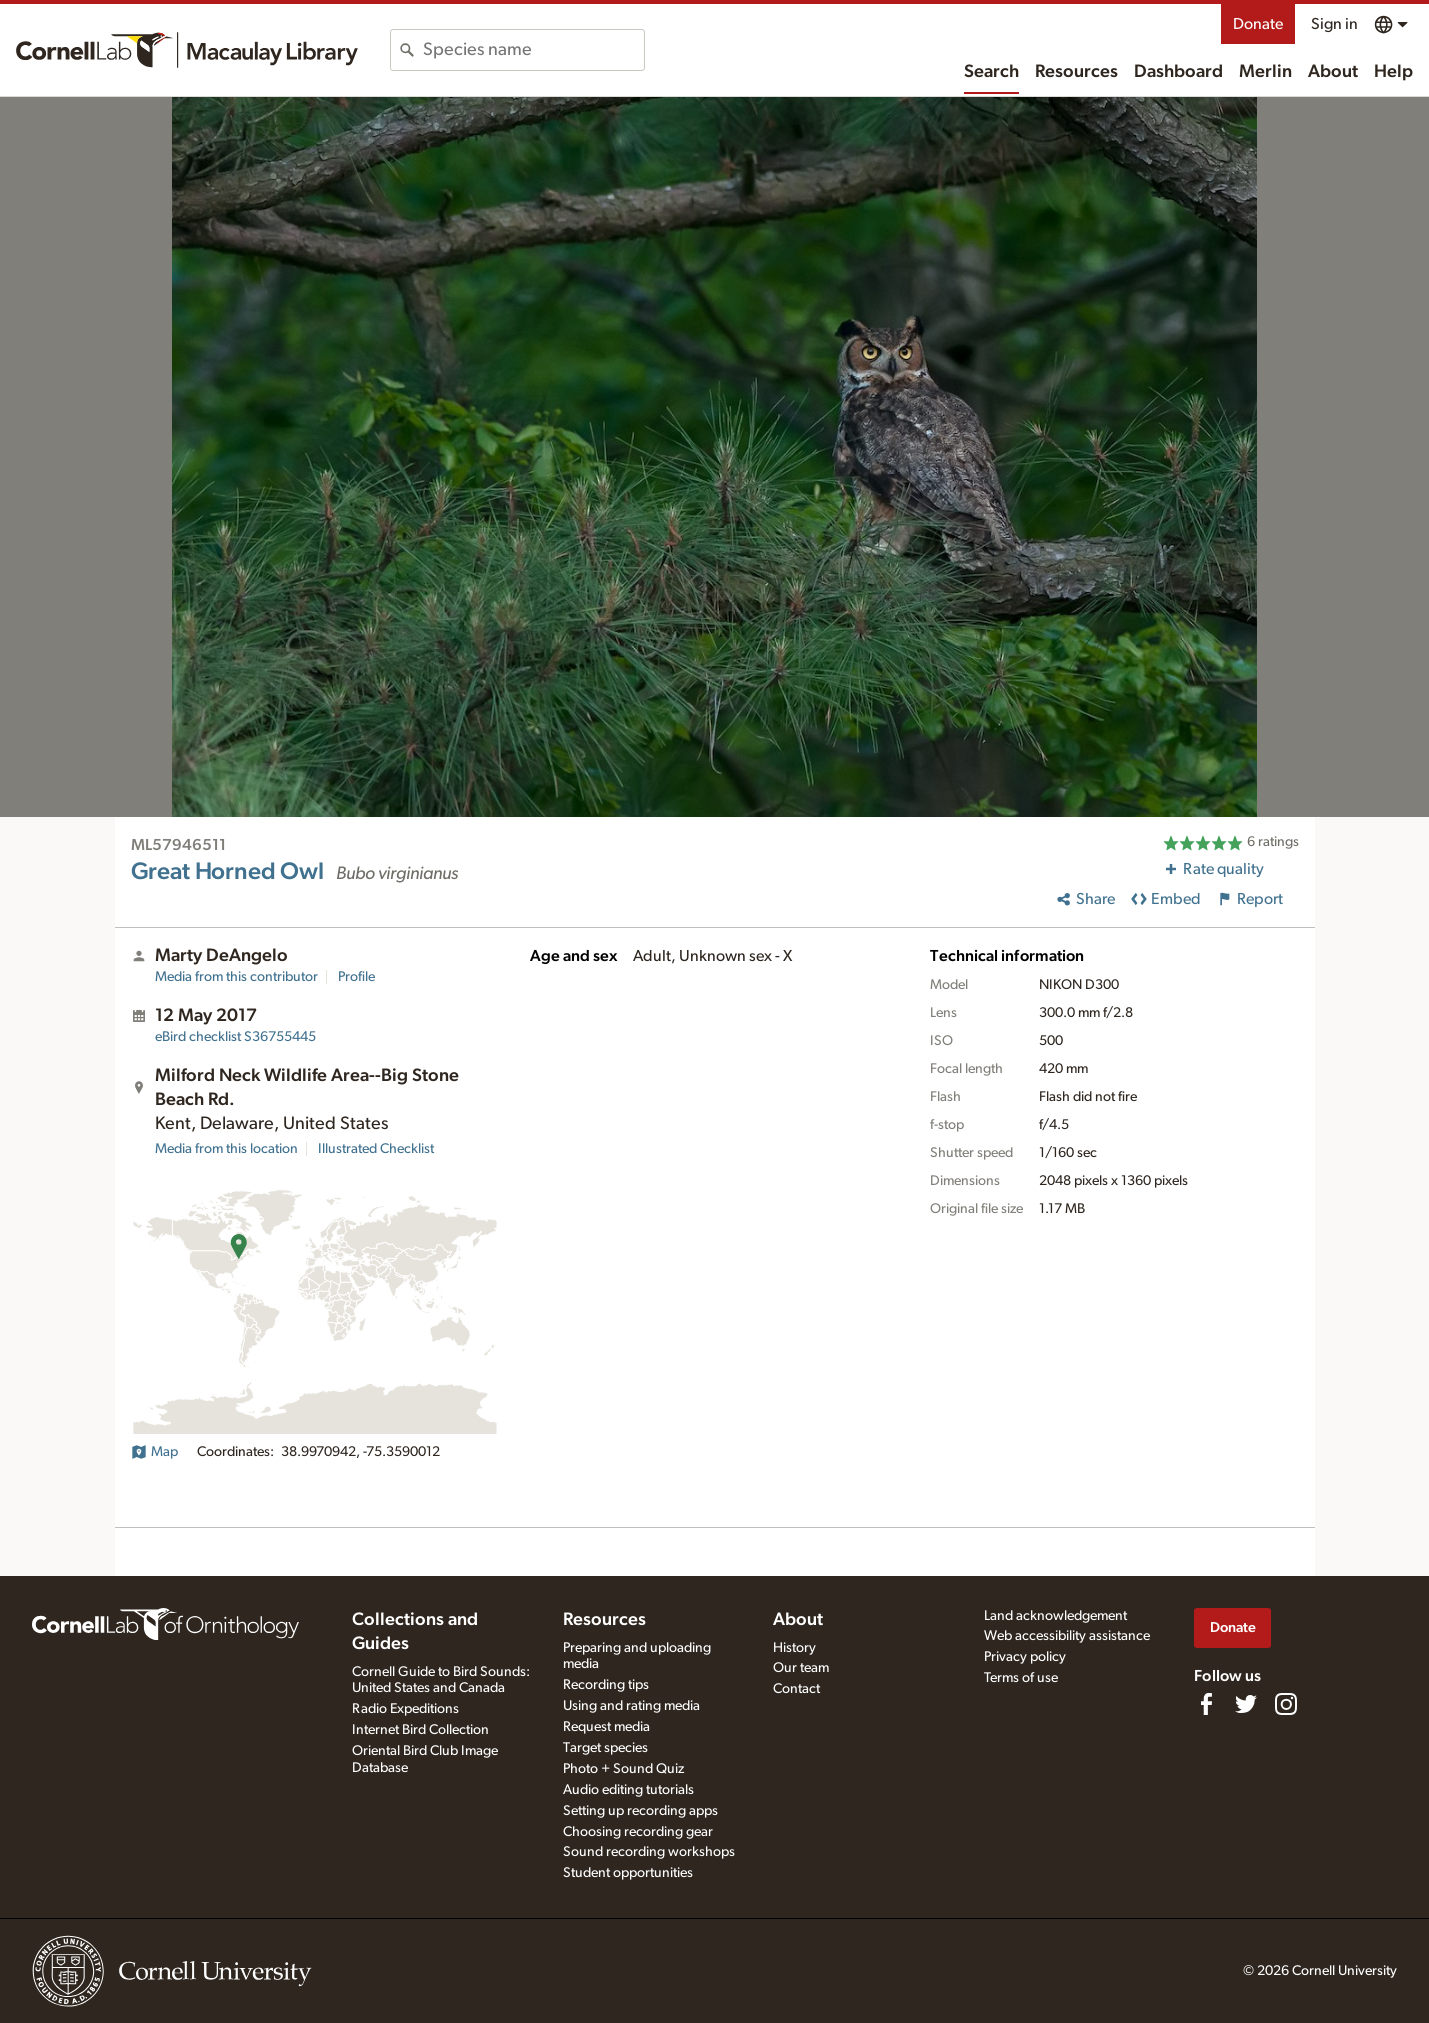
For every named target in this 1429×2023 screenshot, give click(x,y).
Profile (356, 977)
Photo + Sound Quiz (623, 1769)
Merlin (1265, 72)
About (1333, 72)
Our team (801, 1668)
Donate (1258, 24)
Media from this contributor (236, 977)
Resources (1076, 72)
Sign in (1334, 24)
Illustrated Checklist (376, 1149)
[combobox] (533, 50)
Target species (605, 1748)
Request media (606, 1727)
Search (991, 72)
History (794, 1648)
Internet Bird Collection (420, 1730)
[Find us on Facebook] (1206, 1704)
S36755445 (235, 1037)
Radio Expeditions (405, 1709)
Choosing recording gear (638, 1832)
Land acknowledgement (1055, 1616)
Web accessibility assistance (1067, 1636)
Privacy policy (1025, 1657)
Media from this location (226, 1149)
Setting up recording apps (640, 1811)
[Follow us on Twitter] (1246, 1704)
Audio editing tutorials (628, 1790)
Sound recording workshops (649, 1852)
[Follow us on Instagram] (1286, 1704)
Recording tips (606, 1685)
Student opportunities (628, 1873)
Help (1393, 72)
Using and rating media (631, 1706)
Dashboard (1178, 72)
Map (154, 1452)
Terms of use (1021, 1678)
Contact (796, 1689)
